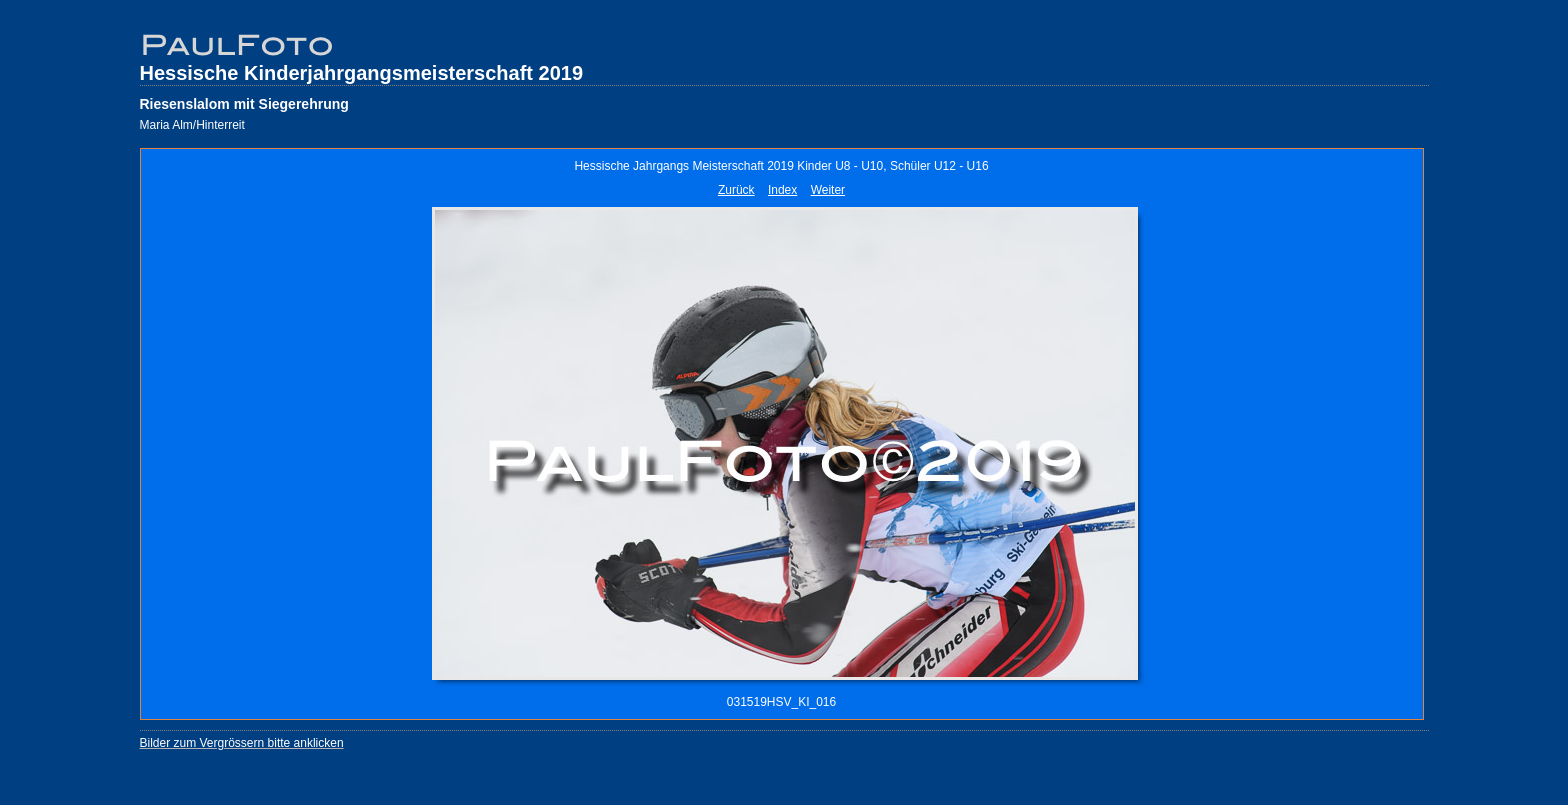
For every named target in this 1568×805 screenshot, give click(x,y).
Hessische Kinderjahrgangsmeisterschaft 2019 (362, 73)
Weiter (828, 190)
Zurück (736, 190)
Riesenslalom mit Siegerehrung (244, 104)
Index (782, 190)
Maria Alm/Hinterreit (192, 125)
